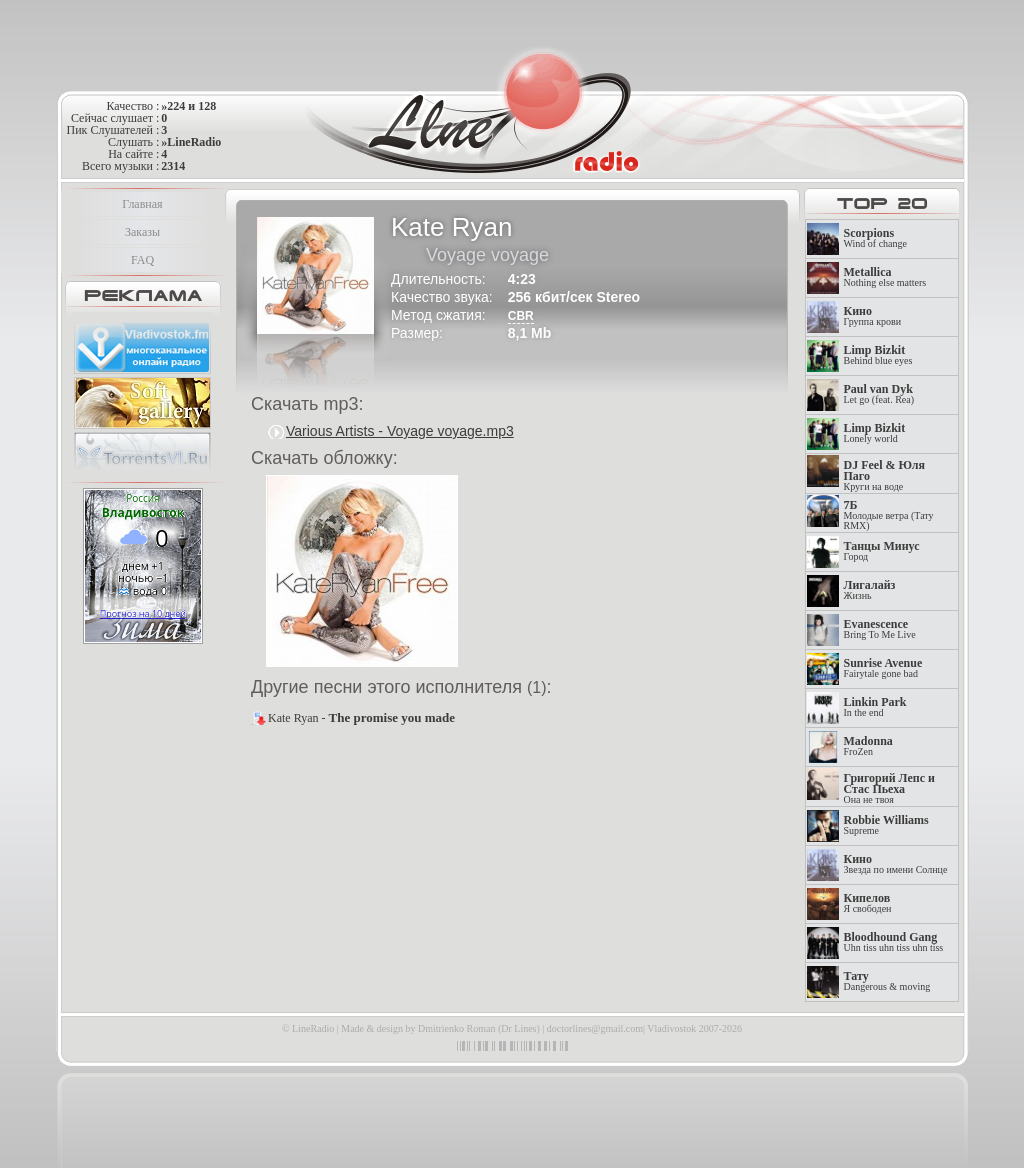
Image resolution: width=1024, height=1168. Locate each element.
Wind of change (875, 238)
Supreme (886, 825)
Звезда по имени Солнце (896, 864)
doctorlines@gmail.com (595, 1028)
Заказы (142, 232)
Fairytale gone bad (883, 668)
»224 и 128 (188, 106)
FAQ (142, 260)
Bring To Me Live (880, 629)
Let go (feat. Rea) (879, 394)
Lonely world (875, 433)
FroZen (868, 746)
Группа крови (873, 316)
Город (882, 551)
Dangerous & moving (887, 981)
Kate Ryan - (361, 718)
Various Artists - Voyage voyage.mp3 (400, 431)
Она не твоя (889, 789)
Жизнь (870, 590)
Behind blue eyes (878, 355)
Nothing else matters (885, 277)
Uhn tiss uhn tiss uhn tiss (894, 942)
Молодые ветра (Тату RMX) (889, 515)
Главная (142, 204)
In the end (875, 707)
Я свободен (868, 903)
